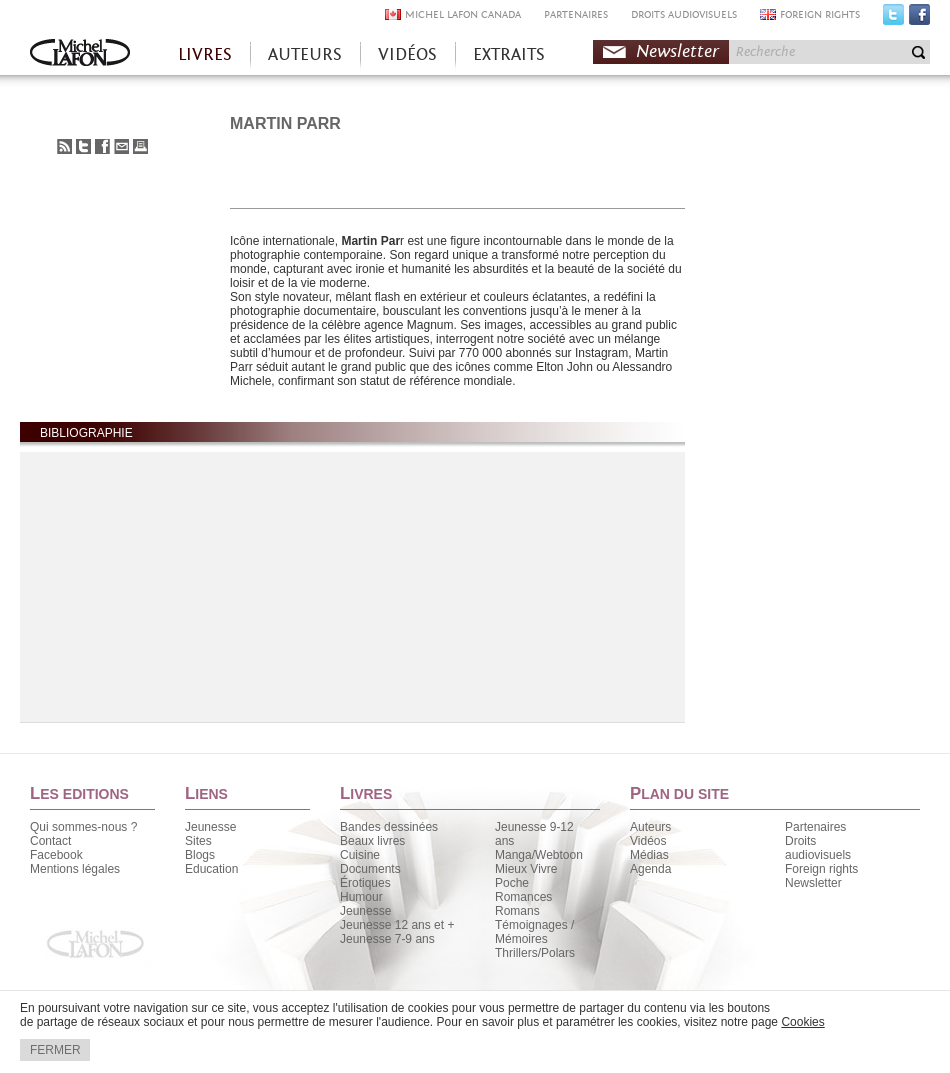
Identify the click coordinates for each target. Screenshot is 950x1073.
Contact (50, 841)
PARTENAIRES (576, 14)
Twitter (893, 19)
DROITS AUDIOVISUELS (684, 14)
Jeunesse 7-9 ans (387, 939)
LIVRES (205, 54)
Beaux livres (372, 841)
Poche (512, 883)
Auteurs (650, 827)
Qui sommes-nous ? (83, 827)
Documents (370, 869)
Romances (523, 897)
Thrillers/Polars (535, 953)
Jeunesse (210, 827)
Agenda (650, 869)
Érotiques (365, 883)
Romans (517, 911)
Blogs (200, 855)
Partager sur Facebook (102, 146)
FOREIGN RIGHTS (820, 14)
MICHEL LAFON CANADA (463, 14)
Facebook (919, 19)
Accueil (80, 54)
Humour (361, 897)
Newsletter (677, 51)
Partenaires (815, 827)
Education (211, 869)
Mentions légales (75, 869)
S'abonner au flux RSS (64, 146)
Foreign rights (821, 869)
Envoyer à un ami (121, 146)
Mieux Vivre (526, 869)
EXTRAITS (509, 54)
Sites (198, 841)
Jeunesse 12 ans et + (397, 925)
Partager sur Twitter (83, 146)
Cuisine (360, 855)
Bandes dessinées (389, 827)
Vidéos (648, 841)
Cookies (802, 1022)
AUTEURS (305, 54)
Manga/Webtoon (539, 855)
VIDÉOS (407, 54)
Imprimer (140, 146)
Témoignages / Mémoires (534, 932)
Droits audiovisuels (818, 848)
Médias (649, 855)
